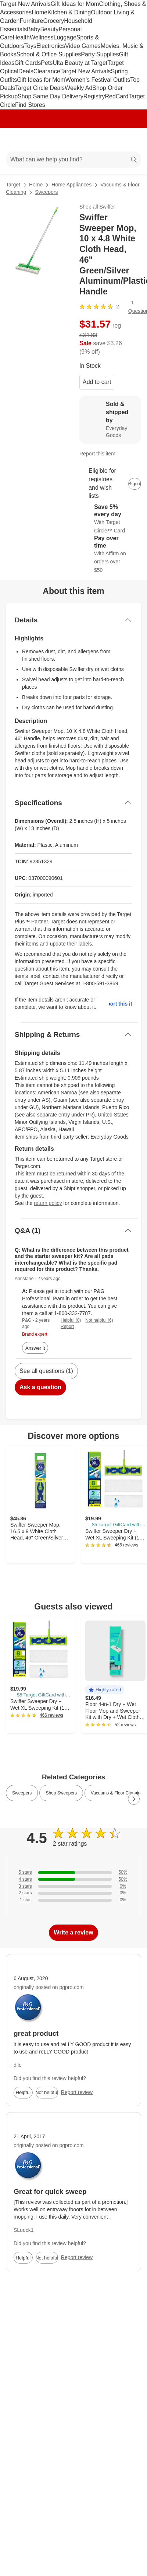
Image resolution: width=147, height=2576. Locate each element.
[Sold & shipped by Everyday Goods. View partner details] (110, 420)
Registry (94, 96)
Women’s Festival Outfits (97, 80)
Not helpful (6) (99, 1320)
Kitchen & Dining (69, 12)
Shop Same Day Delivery (50, 96)
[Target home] (73, 139)
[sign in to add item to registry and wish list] (134, 484)
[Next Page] (134, 1799)
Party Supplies (100, 54)
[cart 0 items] (131, 140)
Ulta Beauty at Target (80, 63)
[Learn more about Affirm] (110, 554)
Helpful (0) (71, 1320)
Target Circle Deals (40, 88)
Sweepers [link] (22, 1793)
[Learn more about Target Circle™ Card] (110, 519)
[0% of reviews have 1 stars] (73, 1900)
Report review (77, 2092)
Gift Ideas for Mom (75, 4)
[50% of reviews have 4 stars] (73, 1879)
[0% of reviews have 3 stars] (73, 1886)
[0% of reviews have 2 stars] (73, 1893)
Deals (25, 71)
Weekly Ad (78, 88)
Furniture (31, 21)
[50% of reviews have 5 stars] (73, 1872)
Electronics (50, 46)
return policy (48, 1203)
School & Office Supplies (48, 54)
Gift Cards (27, 63)
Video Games (83, 46)
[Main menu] (15, 140)
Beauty (49, 29)
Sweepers (46, 192)
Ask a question (40, 1387)
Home (39, 12)
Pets (47, 63)
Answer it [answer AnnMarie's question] (35, 1348)
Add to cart (97, 382)
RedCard (116, 96)
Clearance (46, 71)
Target (13, 185)
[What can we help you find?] (73, 159)
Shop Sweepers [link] (61, 1793)
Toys (30, 46)
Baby (33, 29)
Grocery (53, 21)
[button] (104, 1690)
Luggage (65, 37)
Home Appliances (71, 185)
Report (67, 1326)
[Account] (112, 140)
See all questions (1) (46, 1371)
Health (21, 37)
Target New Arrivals (25, 4)
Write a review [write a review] (73, 1932)
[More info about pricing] (133, 336)
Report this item (97, 454)
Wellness (42, 37)
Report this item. (120, 1004)
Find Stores (30, 105)
